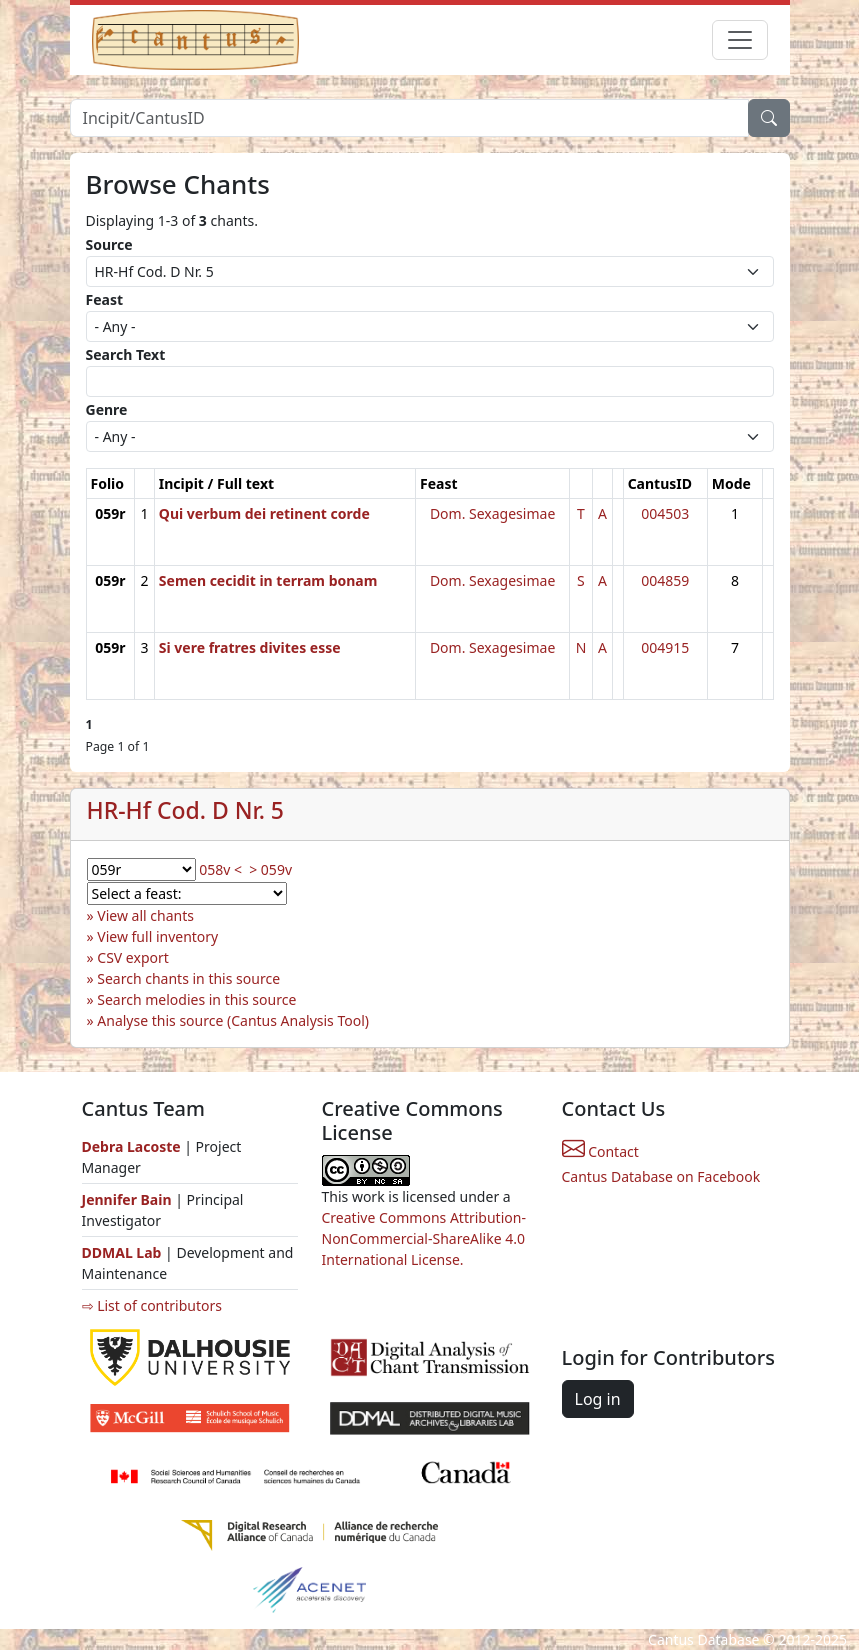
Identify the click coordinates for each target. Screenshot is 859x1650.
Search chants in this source (188, 978)
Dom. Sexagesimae (492, 513)
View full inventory (157, 936)
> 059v (270, 869)
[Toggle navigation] (740, 40)
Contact (600, 1151)
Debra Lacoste (131, 1146)
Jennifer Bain (129, 1199)
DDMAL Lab (122, 1252)
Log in (598, 1399)
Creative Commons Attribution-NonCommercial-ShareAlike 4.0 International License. (424, 1238)
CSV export (133, 957)
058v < (220, 869)
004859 (665, 580)
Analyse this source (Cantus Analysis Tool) (233, 1020)
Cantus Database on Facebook (661, 1176)
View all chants (145, 915)
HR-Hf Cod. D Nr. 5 (186, 810)
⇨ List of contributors (152, 1305)
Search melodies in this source (196, 999)
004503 (665, 513)
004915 (665, 647)
